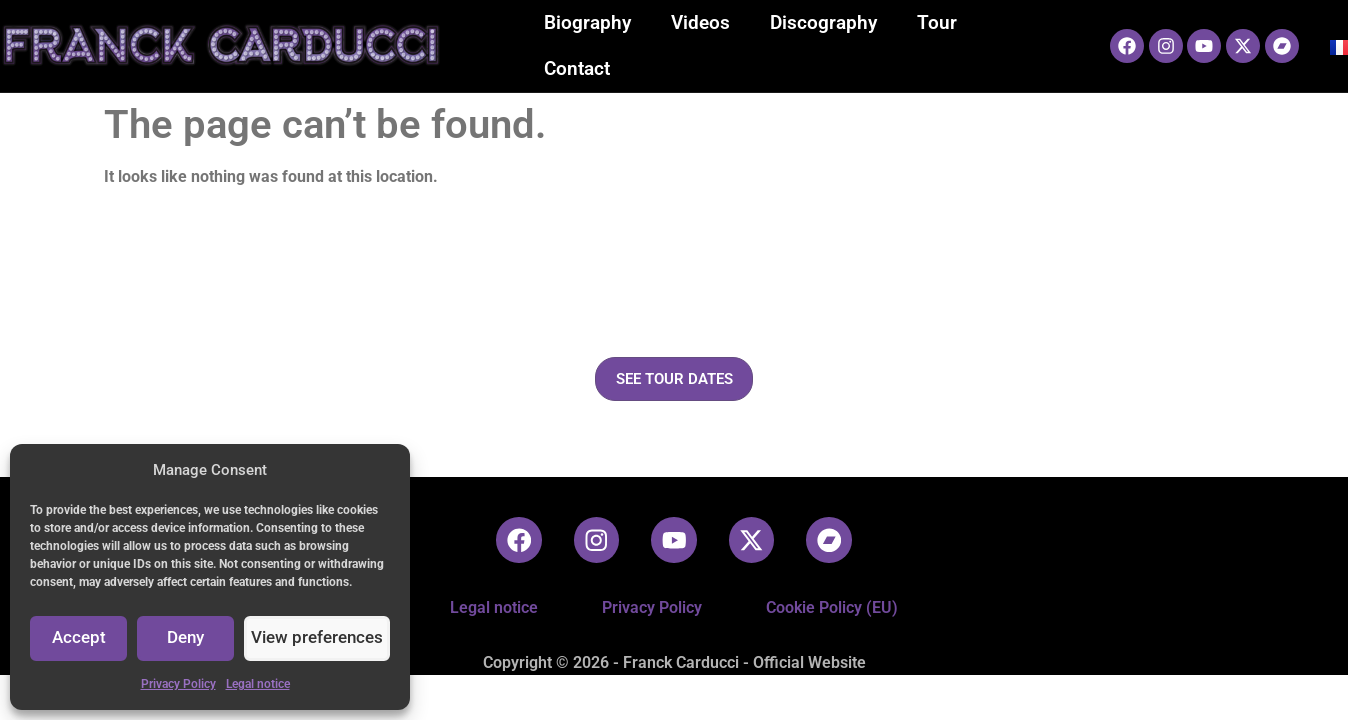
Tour (937, 22)
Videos (700, 22)
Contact (577, 68)
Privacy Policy (178, 684)
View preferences (321, 639)
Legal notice (258, 684)
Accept (80, 639)
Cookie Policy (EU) (832, 607)
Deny (191, 639)
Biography (587, 22)
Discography (823, 22)
